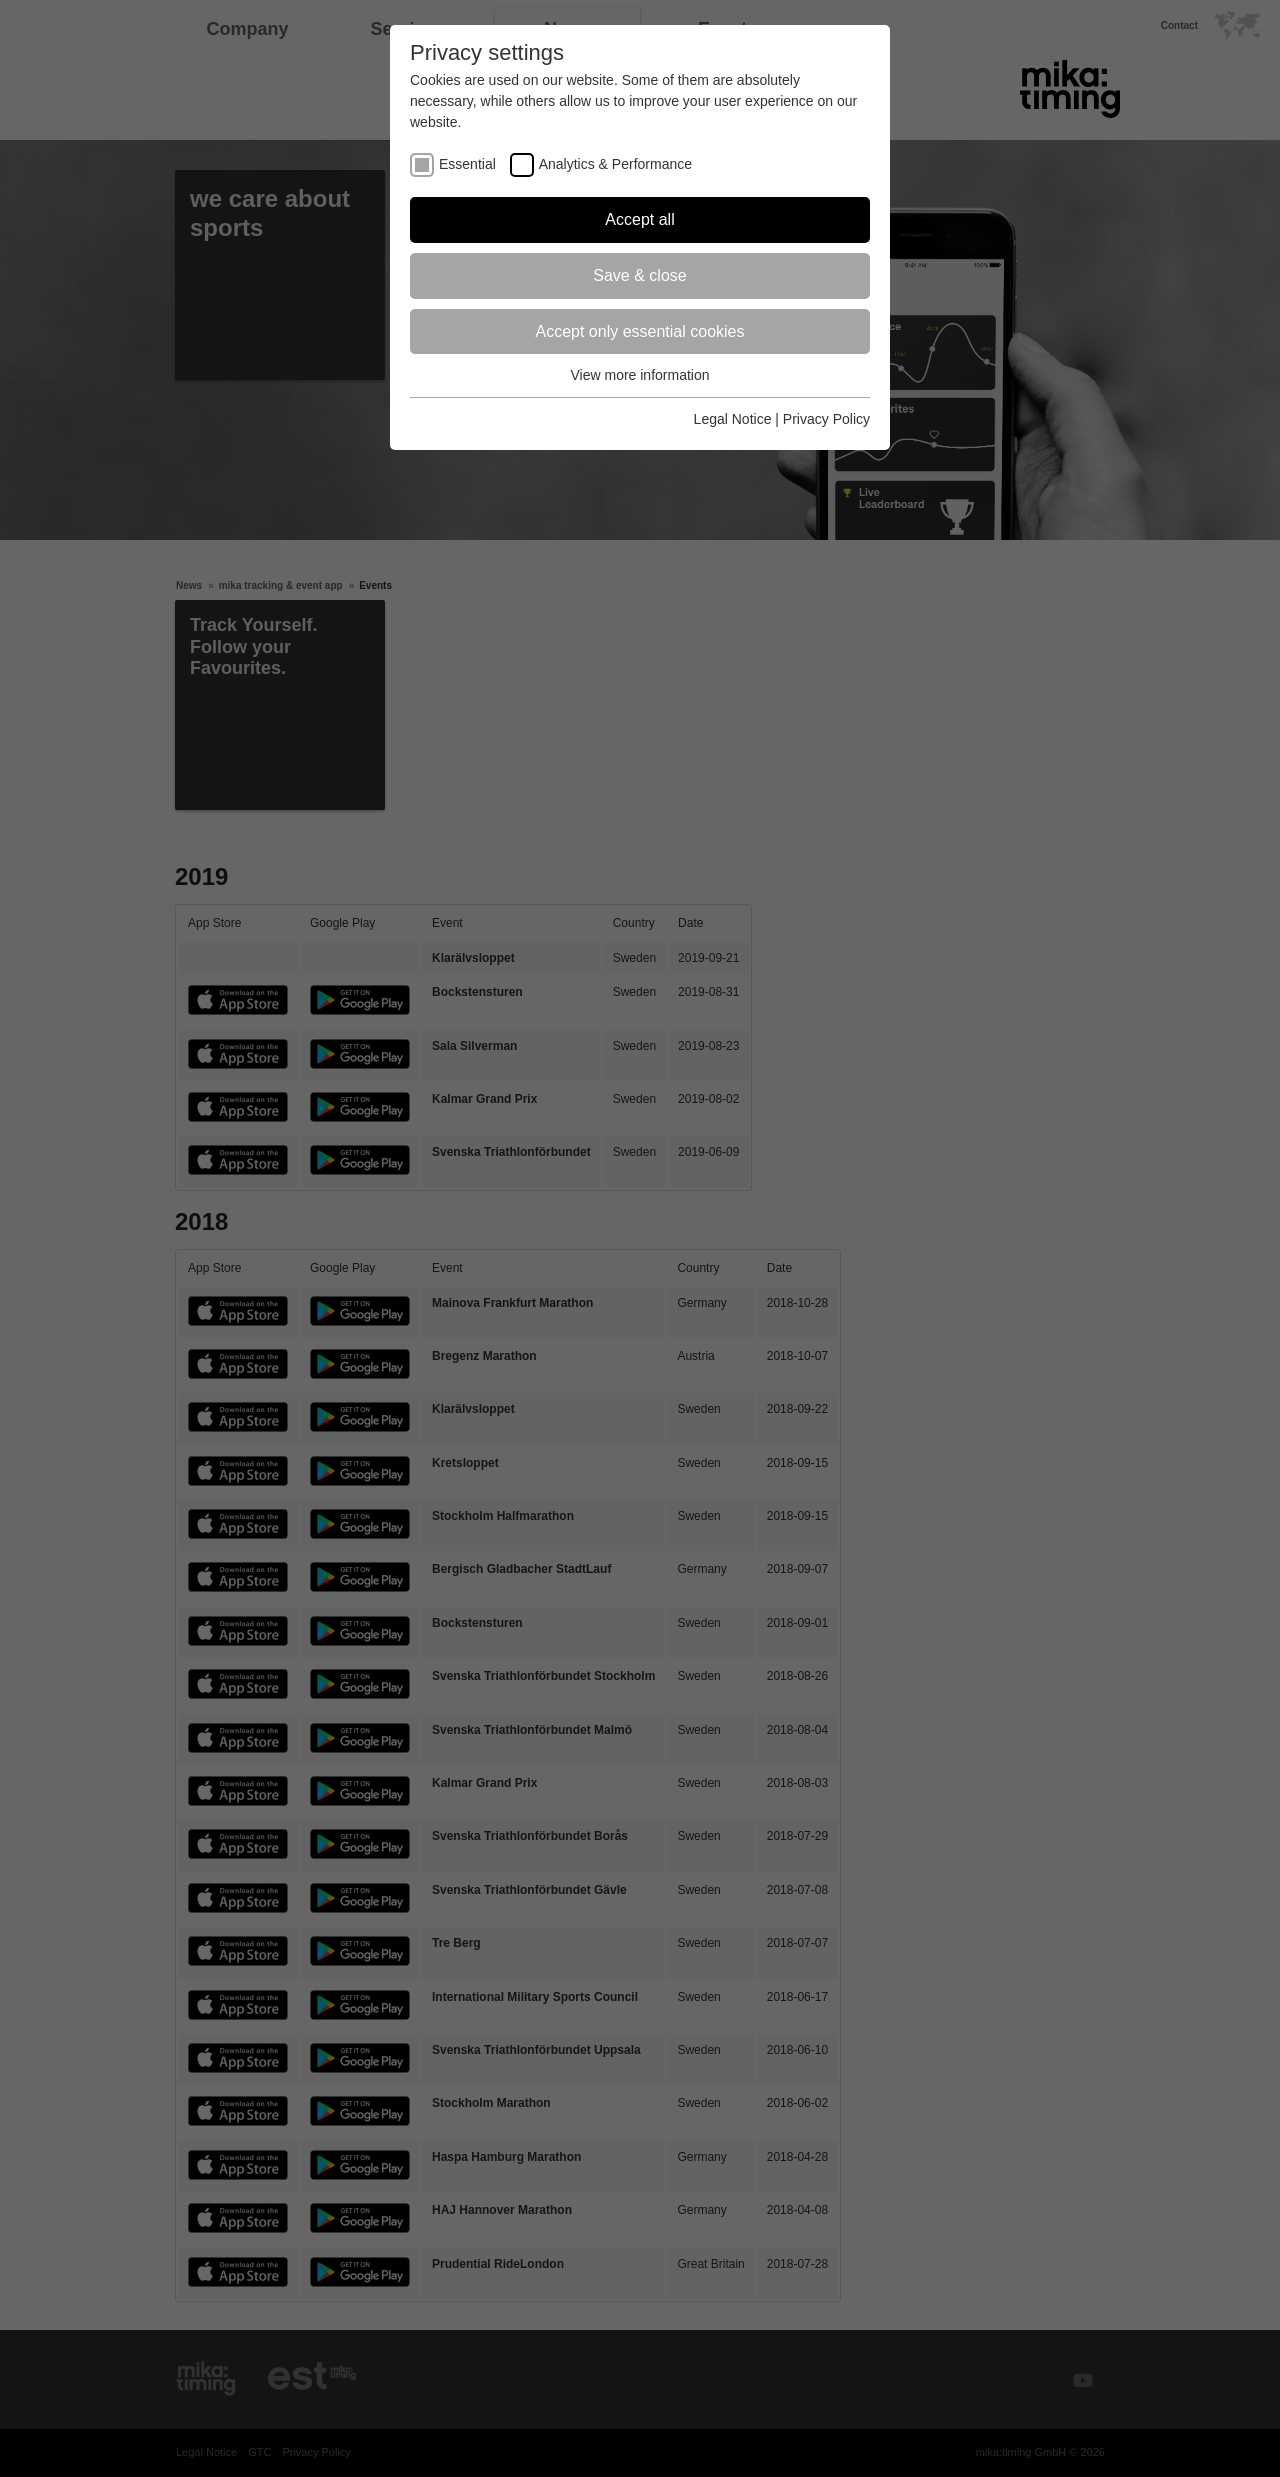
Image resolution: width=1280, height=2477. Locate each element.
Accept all (639, 219)
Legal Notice (733, 419)
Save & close (639, 275)
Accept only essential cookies (640, 331)
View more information (639, 375)
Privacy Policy (826, 419)
